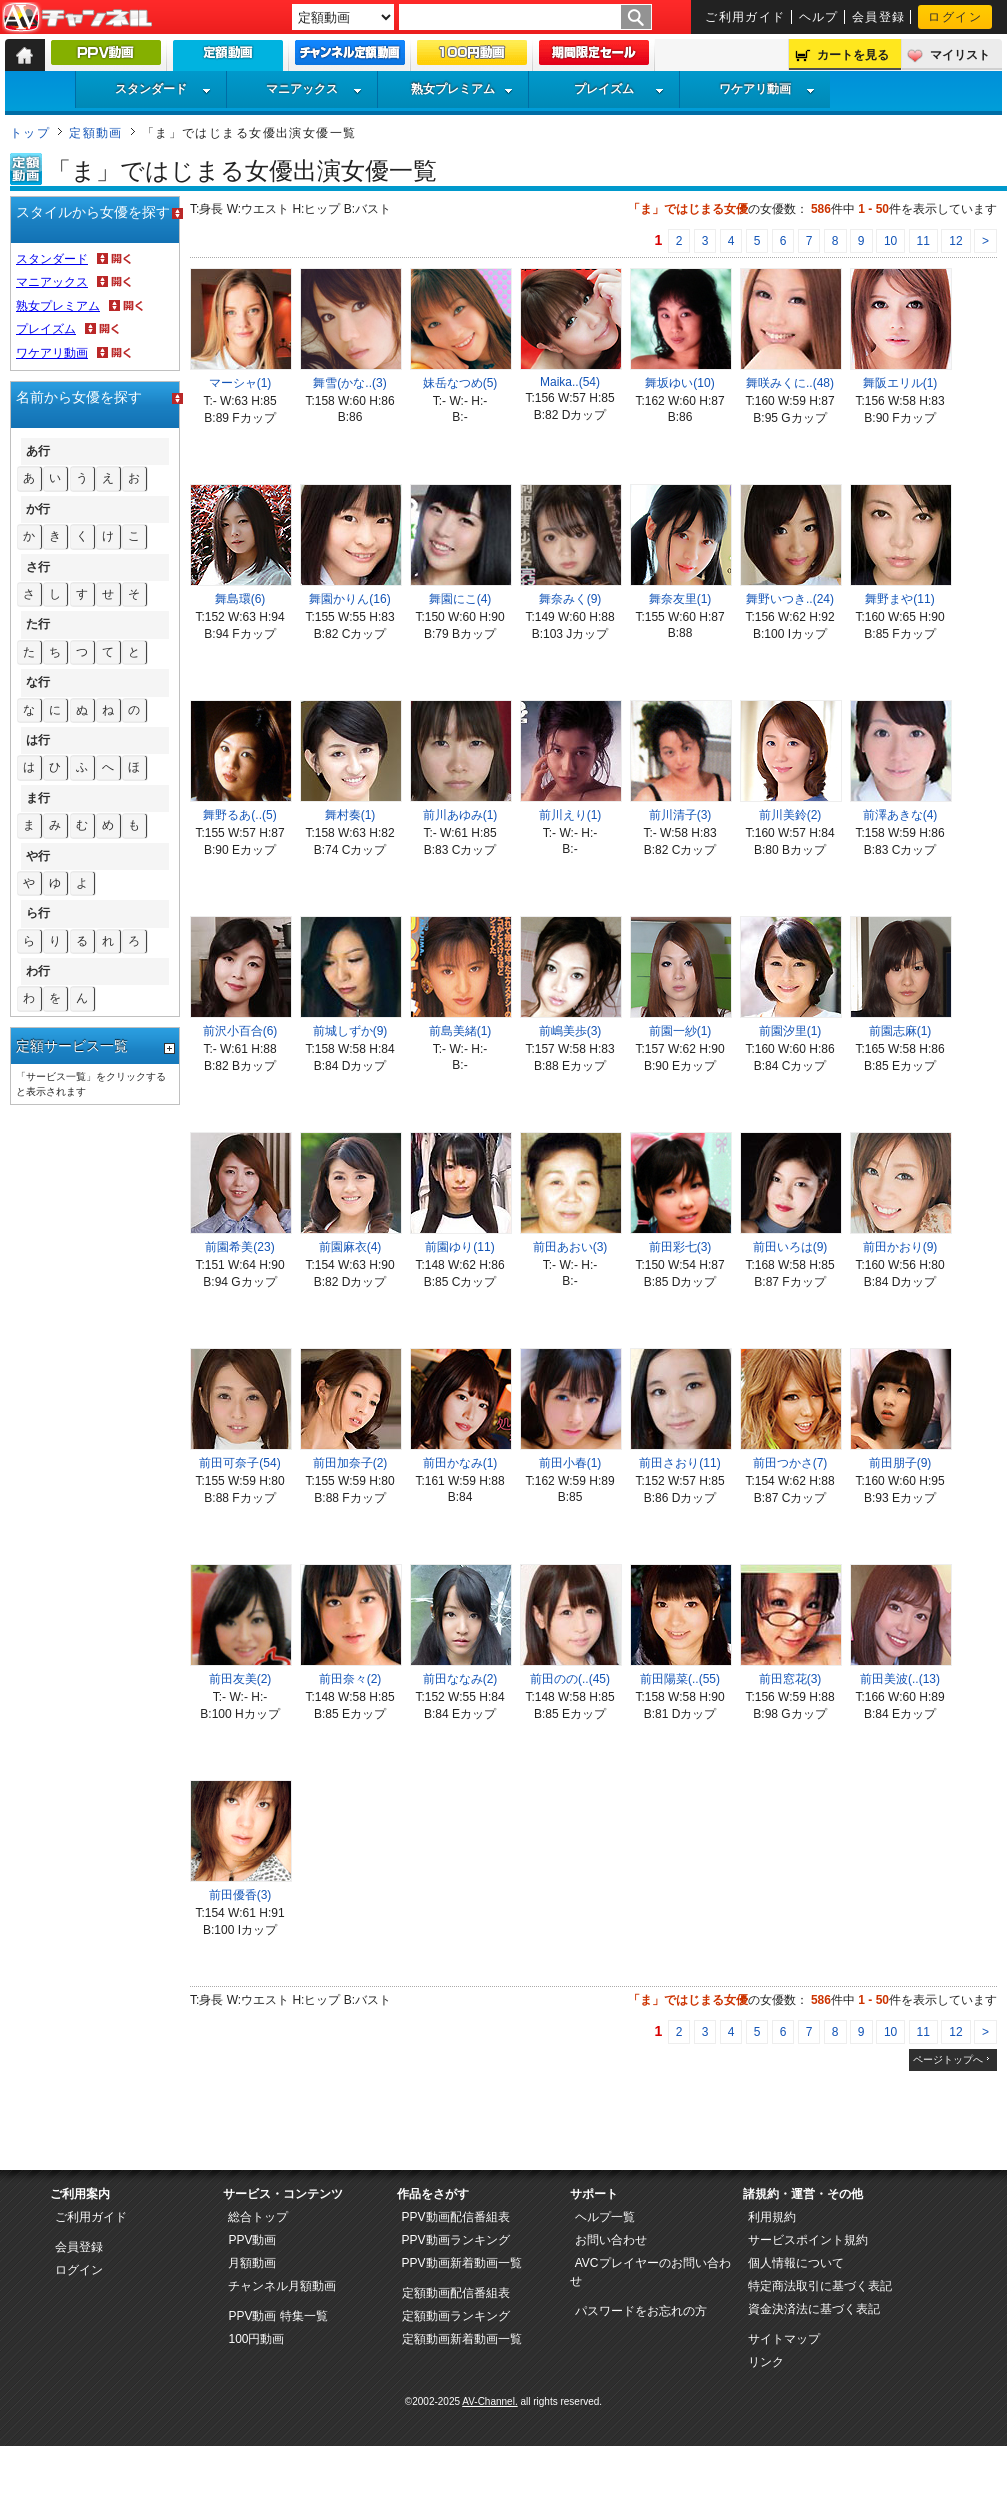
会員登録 (879, 17)
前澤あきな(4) (900, 815)
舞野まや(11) (899, 599)
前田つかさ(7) (790, 1463)
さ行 (38, 567)
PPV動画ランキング (456, 2240)
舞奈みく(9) (570, 599)
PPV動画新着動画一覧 (462, 2263)
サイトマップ (784, 2339)
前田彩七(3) (680, 1247)
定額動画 (96, 133)
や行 (38, 856)
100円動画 (256, 2339)
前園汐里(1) (790, 1031)
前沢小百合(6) (240, 1031)
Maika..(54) (570, 382)
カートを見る (853, 55)
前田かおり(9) (900, 1247)
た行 (38, 624)
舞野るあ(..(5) (239, 815)
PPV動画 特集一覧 (277, 2316)
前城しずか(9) (350, 1031)
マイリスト (960, 55)
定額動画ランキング (456, 2316)
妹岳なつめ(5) (460, 383)
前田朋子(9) (900, 1463)
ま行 (38, 798)
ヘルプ (819, 17)
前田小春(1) (570, 1463)
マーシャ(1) (240, 383)
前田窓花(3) (790, 1679)
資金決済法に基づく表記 (814, 2309)
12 (955, 241)
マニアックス (314, 89)
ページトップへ (948, 2059)
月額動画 (252, 2263)
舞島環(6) (240, 599)
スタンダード (163, 89)
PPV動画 (252, 2240)
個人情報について (796, 2263)
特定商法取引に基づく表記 (820, 2286)
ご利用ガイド (745, 17)
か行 (38, 509)
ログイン (955, 17)
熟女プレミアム (462, 89)
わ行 (38, 971)
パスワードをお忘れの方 (641, 2311)
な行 (38, 682)
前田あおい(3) (570, 1247)
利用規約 (772, 2217)
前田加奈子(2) (350, 1463)
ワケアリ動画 (767, 89)
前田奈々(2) (350, 1679)
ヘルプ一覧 (605, 2217)
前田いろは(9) (790, 1247)
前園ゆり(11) (459, 1247)
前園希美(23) (239, 1247)
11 (923, 241)
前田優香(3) (240, 1895)
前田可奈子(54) (239, 1463)
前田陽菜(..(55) (680, 1679)
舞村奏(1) (350, 815)
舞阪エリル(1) (900, 383)
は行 (38, 740)
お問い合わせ (611, 2240)
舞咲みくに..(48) (790, 383)
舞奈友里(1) (680, 599)
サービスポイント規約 (808, 2240)
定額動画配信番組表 (456, 2293)
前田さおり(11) (679, 1463)
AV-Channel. (489, 2401)
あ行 (38, 451)
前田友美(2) (240, 1679)
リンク (766, 2362)
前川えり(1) (570, 815)
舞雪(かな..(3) (349, 383)
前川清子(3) (680, 815)
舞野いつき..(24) (790, 599)
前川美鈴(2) (790, 815)
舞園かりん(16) (349, 599)
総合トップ (258, 2217)
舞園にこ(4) (460, 599)
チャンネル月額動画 (282, 2286)
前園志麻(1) (900, 1031)
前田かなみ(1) (460, 1463)
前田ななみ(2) (460, 1679)
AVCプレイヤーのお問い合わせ (650, 2272)
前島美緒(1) (460, 1031)
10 (890, 241)
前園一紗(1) (680, 1031)
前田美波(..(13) (900, 1679)
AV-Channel (77, 18)
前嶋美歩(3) (570, 1031)
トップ (30, 133)
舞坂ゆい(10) (679, 383)
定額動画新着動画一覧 (462, 2339)
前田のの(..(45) (570, 1679)
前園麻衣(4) (350, 1247)
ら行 (38, 913)
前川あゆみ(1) (460, 815)
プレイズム (619, 89)
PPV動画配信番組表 (456, 2217)
